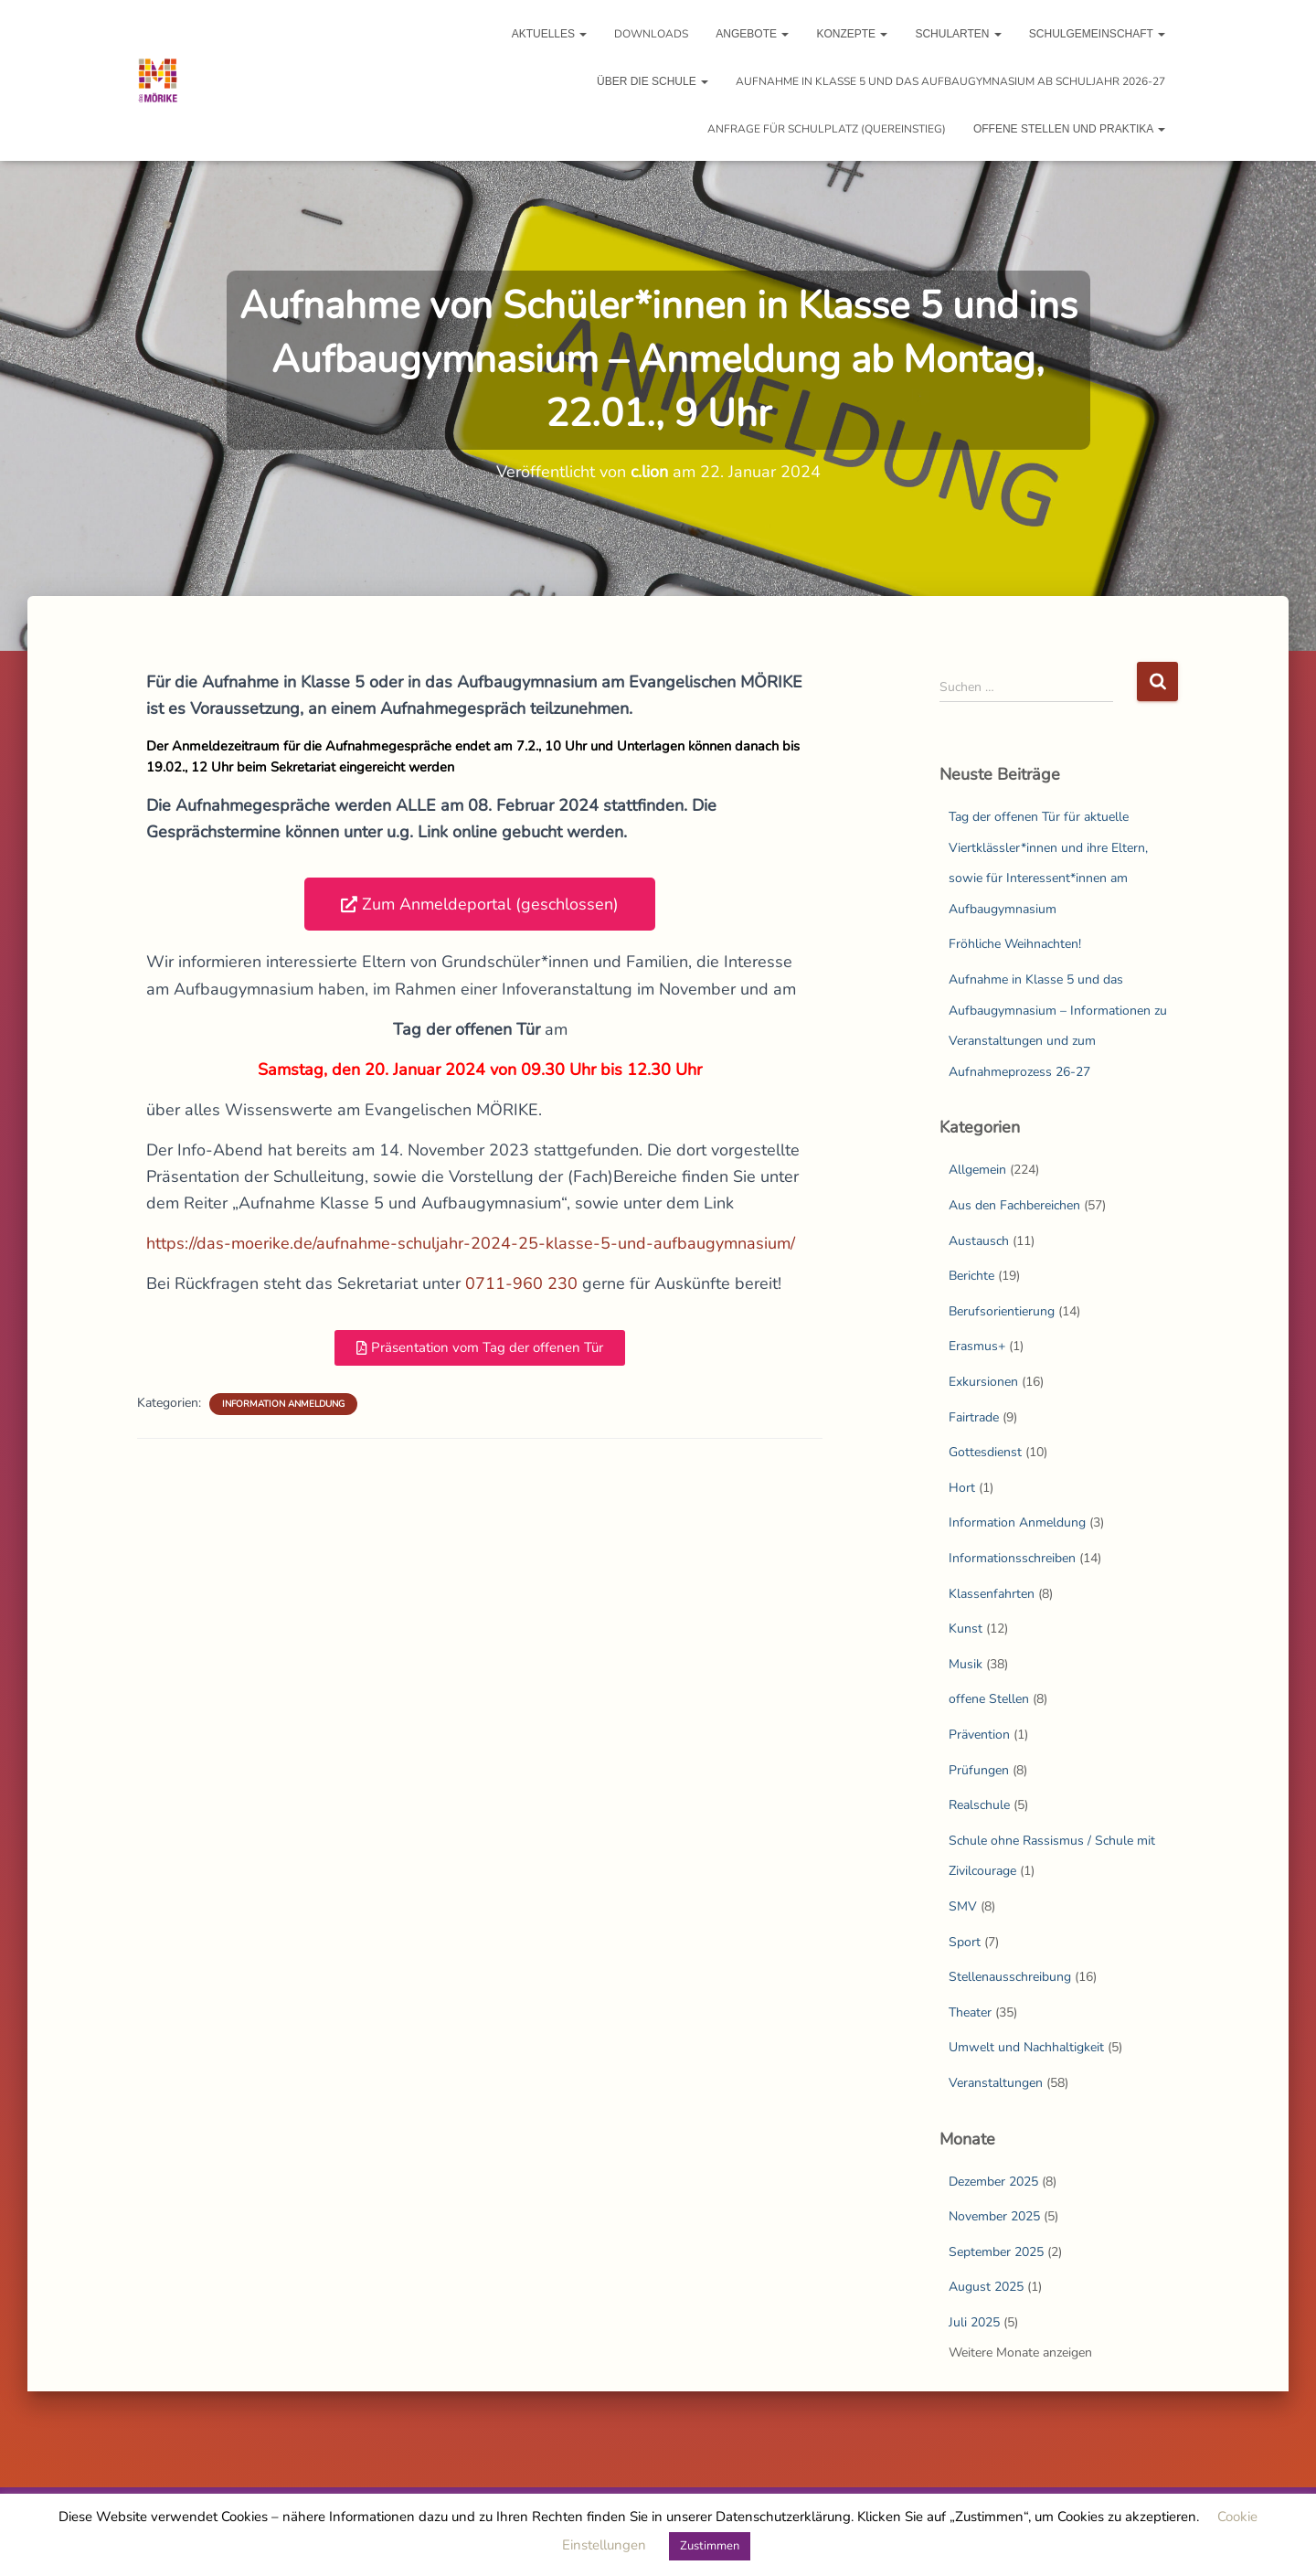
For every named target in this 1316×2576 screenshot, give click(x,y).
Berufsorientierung (1002, 1311)
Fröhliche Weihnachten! (1015, 944)
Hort (962, 1487)
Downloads (651, 34)
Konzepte (851, 34)
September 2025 (996, 2252)
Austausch (979, 1241)
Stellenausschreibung (1010, 1976)
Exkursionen (983, 1381)
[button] (479, 904)
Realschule (979, 1805)
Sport (965, 1942)
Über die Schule (652, 81)
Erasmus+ (977, 1346)
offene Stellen (989, 1699)
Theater (970, 2012)
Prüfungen (979, 1770)
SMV (963, 1906)
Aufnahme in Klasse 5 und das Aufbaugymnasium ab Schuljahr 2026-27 (950, 81)
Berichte (971, 1275)
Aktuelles (550, 34)
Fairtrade (974, 1417)
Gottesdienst (985, 1452)
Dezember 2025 (993, 2181)
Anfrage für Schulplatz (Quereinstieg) (826, 129)
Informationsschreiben (1012, 1558)
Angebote (752, 34)
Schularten (958, 34)
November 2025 (994, 2216)
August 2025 (986, 2286)
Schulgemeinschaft (1097, 34)
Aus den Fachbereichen (1014, 1205)
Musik (965, 1664)
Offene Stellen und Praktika (1069, 129)
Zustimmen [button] (709, 2546)
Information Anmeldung (283, 1404)
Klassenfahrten (992, 1593)
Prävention (979, 1734)
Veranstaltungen (996, 2083)
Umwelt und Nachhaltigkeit (1026, 2047)
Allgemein (977, 1169)
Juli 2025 (974, 2322)
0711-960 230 (521, 1283)
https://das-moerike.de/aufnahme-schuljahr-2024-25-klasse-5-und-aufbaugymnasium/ (470, 1243)
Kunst (965, 1628)
